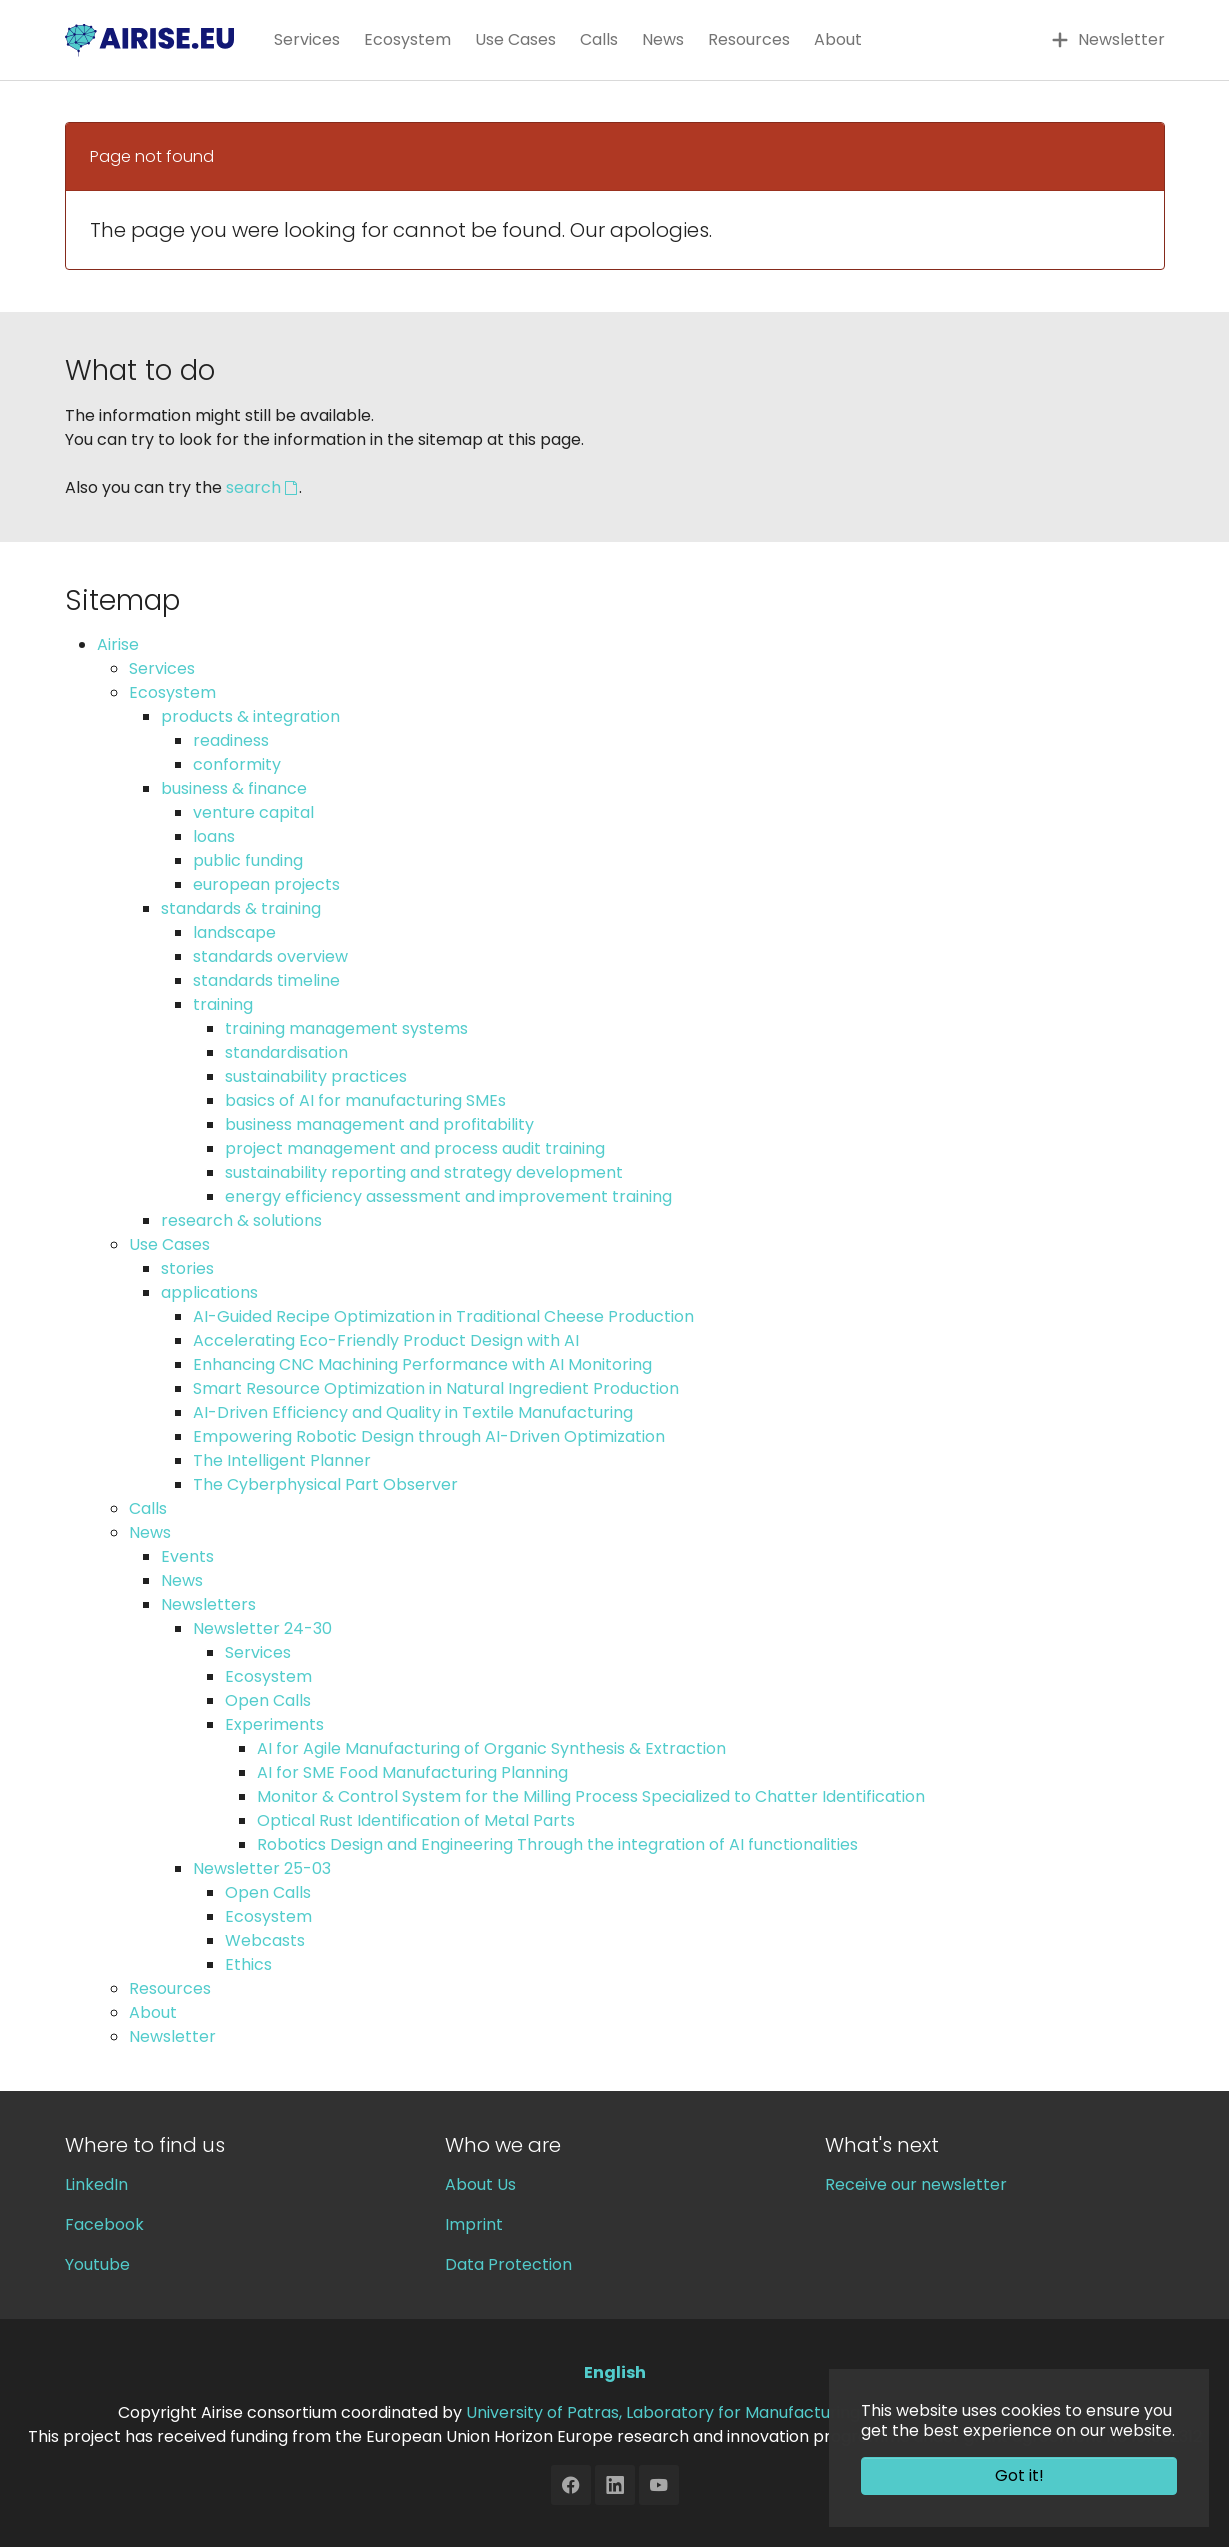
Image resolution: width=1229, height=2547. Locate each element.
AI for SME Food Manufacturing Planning (412, 1772)
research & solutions (241, 1220)
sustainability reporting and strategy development (424, 1172)
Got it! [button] (1019, 2475)
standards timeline (266, 980)
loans (214, 836)
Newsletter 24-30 (262, 1628)
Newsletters (208, 1604)
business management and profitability (379, 1124)
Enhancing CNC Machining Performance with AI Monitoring (422, 1364)
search (253, 487)
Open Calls (268, 1700)
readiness (231, 740)
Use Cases (169, 1244)
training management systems (346, 1028)
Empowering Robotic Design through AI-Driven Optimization (429, 1436)
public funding (248, 860)
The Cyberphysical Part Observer (325, 1484)
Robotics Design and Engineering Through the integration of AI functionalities (557, 1844)
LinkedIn (96, 2184)
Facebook (104, 2224)
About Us (480, 2184)
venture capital (253, 812)
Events (187, 1556)
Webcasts (265, 1940)
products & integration (250, 716)
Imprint (474, 2224)
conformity (237, 764)
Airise (118, 644)
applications (209, 1292)
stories (187, 1268)
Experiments (274, 1724)
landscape (234, 932)
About (153, 2012)
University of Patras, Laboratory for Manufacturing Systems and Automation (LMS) (788, 2412)
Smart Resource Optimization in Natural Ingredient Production (436, 1388)
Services (162, 668)
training (223, 1004)
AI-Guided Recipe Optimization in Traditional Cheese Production (443, 1316)
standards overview (270, 956)
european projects (266, 884)
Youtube (97, 2264)
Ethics (248, 1964)
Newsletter (172, 2036)
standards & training (241, 908)
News (150, 1532)
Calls (148, 1508)
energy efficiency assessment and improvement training (448, 1196)
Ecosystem (172, 692)
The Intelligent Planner (282, 1460)
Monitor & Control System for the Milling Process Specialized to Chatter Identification (591, 1796)
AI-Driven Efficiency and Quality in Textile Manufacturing (413, 1412)
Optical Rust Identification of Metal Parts (416, 1820)
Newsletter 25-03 (262, 1868)
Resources (170, 1988)
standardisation (286, 1052)
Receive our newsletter (916, 2184)
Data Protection (508, 2264)
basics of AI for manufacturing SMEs (365, 1100)
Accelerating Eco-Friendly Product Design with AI (386, 1340)
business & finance (234, 788)
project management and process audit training (415, 1148)
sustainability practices (316, 1076)
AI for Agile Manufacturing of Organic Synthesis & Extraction (491, 1748)
